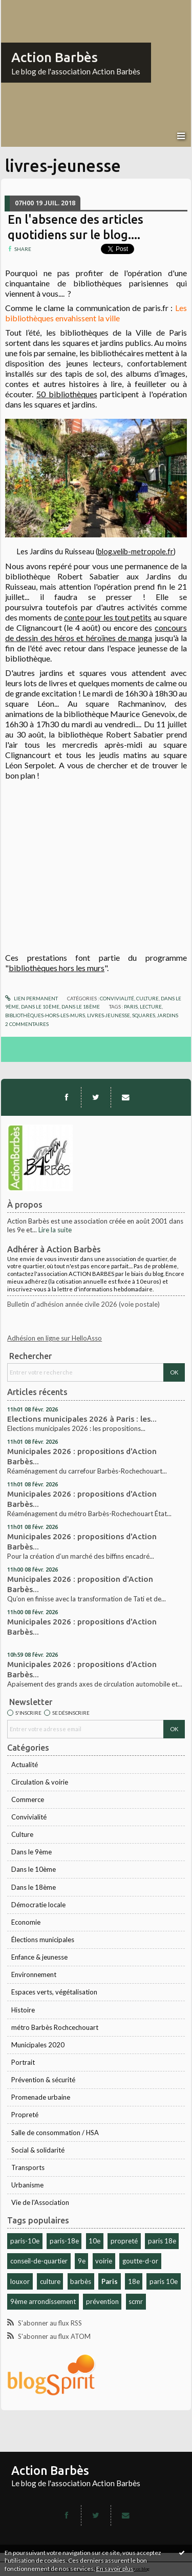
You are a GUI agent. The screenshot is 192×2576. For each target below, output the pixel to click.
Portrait (23, 2062)
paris (131, 1006)
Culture (22, 1834)
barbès (80, 2281)
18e (134, 2281)
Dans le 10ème (33, 1869)
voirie (103, 2261)
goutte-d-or (140, 2261)
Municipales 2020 (38, 2045)
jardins (167, 1015)
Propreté (24, 2114)
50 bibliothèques (66, 394)
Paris (109, 2281)
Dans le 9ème (31, 1852)
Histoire (23, 2010)
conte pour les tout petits (108, 617)
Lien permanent (31, 998)
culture (50, 2281)
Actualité (24, 1764)
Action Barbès (54, 57)
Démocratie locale (38, 1905)
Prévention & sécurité (43, 2080)
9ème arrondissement (43, 2301)
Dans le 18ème (33, 1887)
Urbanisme (27, 2185)
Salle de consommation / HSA (55, 2132)
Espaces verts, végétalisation (54, 1992)
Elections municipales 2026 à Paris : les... (82, 1419)
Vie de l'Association (40, 2202)
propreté (124, 2241)
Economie (25, 1922)
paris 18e (162, 2241)
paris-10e (24, 2241)
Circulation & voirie (39, 1782)
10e (94, 2241)
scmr (136, 2301)
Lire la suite (55, 1230)
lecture (151, 1006)
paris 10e (164, 2281)
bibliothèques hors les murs (56, 968)
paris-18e (64, 2241)
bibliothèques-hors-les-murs (45, 1015)
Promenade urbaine (40, 2097)
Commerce (27, 1799)
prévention (102, 2301)
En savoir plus (115, 2568)
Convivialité (29, 1817)
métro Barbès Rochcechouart (54, 2027)
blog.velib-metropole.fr (136, 551)
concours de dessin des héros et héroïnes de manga (96, 633)
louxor (20, 2281)
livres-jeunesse (108, 1015)
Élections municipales (42, 1939)
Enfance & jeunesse (39, 1957)
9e (82, 2261)
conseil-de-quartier (39, 2261)
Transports (28, 2167)
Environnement (33, 1974)
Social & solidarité (38, 2150)
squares (143, 1015)
